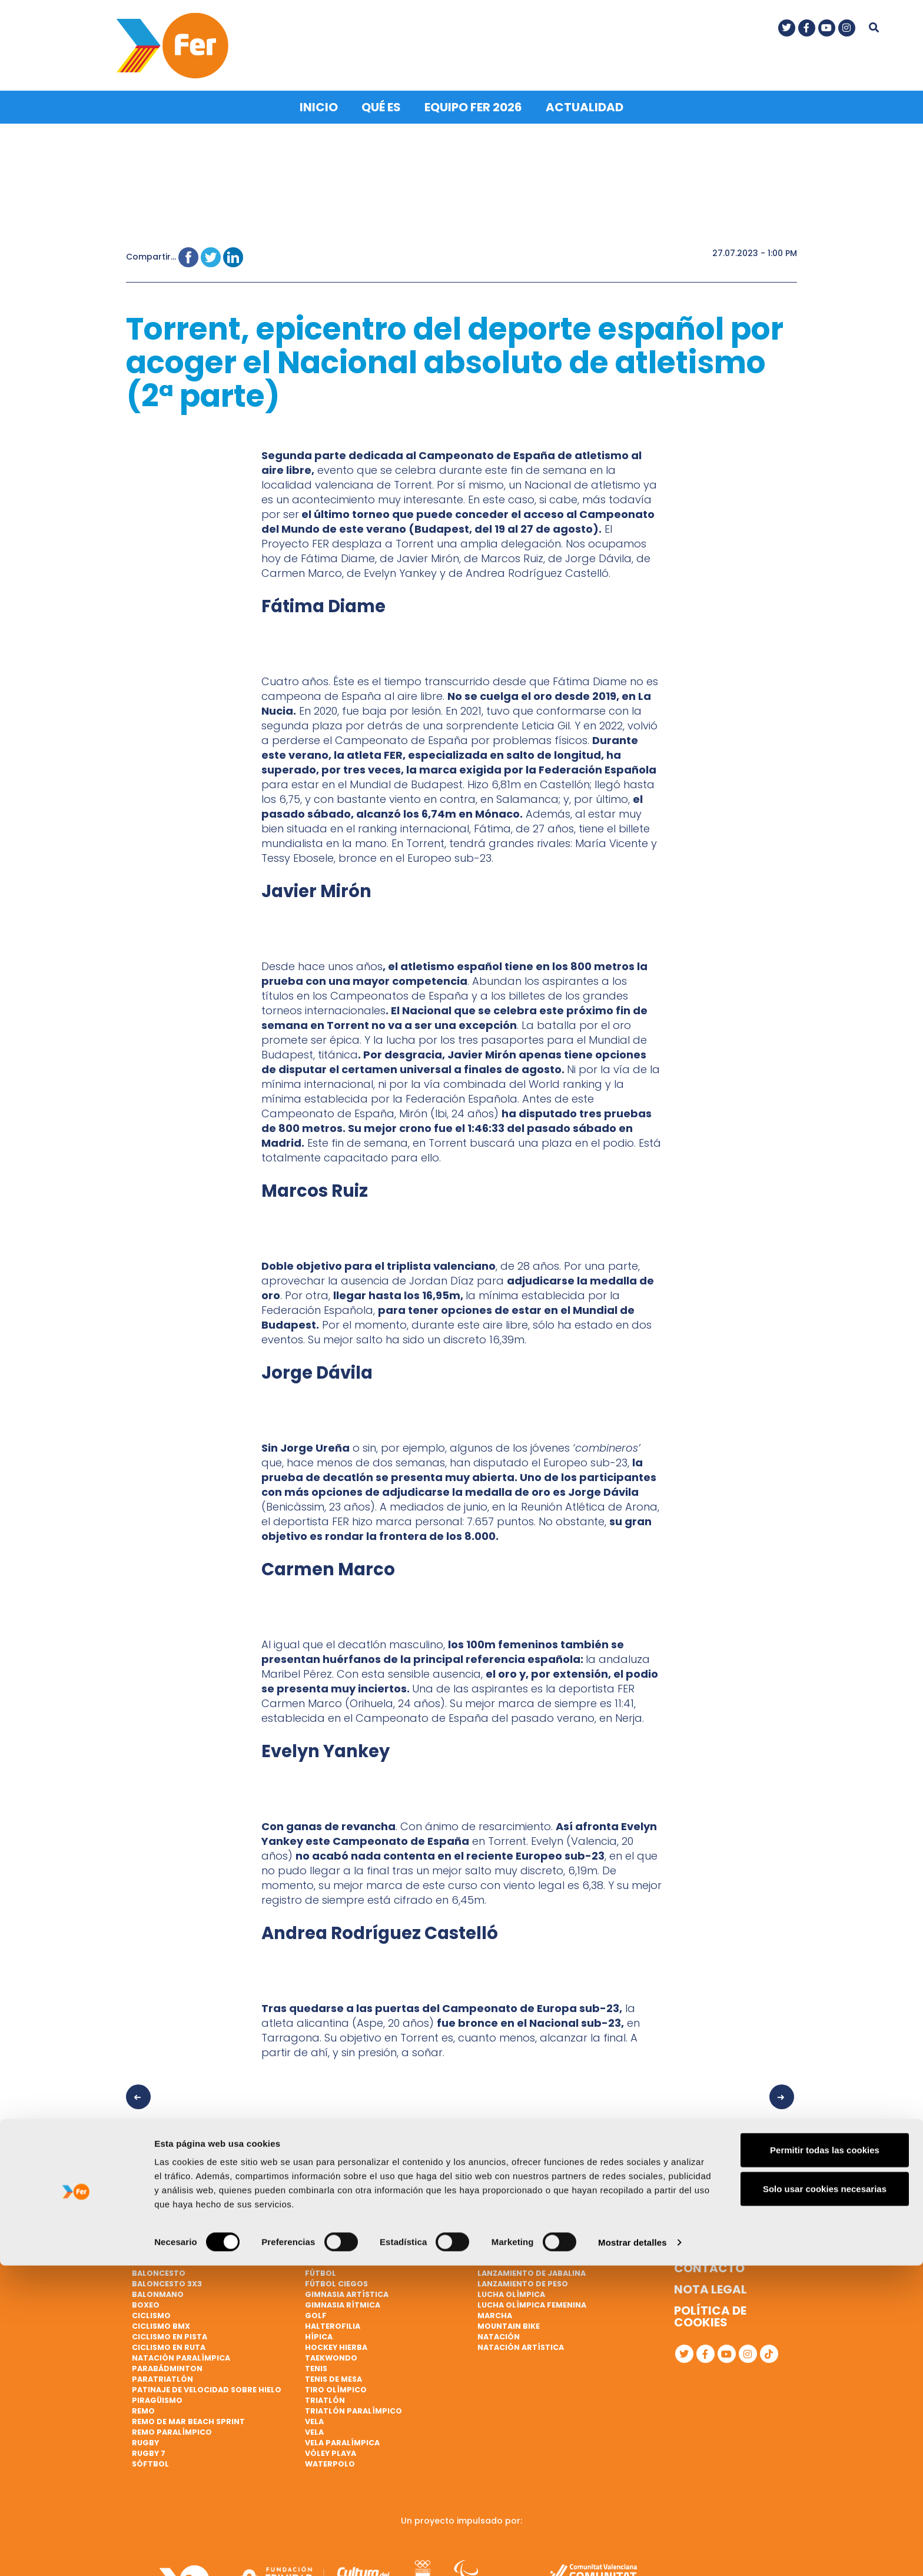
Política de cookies (710, 2312)
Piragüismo (157, 2395)
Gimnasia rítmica (342, 2300)
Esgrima (322, 2258)
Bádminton (156, 2258)
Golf (316, 2310)
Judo (488, 2237)
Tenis (316, 2363)
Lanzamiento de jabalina (531, 2268)
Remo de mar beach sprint (188, 2416)
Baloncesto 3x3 (167, 2279)
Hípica (319, 2331)
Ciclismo (151, 2310)
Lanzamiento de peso (522, 2279)
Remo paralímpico (172, 2427)
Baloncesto (158, 2268)
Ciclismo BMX (161, 2321)
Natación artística (520, 2342)
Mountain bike (508, 2321)
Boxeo (146, 2300)
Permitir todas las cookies (824, 2460)
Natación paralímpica (181, 2353)
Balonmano (158, 2289)
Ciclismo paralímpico (353, 2237)
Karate (492, 2258)
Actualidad (584, 102)
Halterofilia (332, 2321)
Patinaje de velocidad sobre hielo (206, 2384)
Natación (498, 2331)
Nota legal (710, 2284)
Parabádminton (167, 2363)
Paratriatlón (162, 2374)
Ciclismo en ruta (168, 2342)
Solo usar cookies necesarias (825, 2499)
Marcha (494, 2310)
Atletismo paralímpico (183, 2247)
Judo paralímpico (517, 2247)
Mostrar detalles (632, 2553)
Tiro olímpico (336, 2384)
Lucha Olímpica (511, 2289)
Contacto (709, 2263)
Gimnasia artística (347, 2289)
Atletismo (154, 2237)
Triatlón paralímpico (353, 2406)
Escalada (325, 2247)
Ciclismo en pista (169, 2331)
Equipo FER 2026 (473, 102)
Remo (143, 2406)
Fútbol (320, 2268)
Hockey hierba (336, 2342)
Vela (314, 2416)
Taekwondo (331, 2353)
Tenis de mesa (333, 2374)
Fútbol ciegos (336, 2279)
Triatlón (325, 2395)
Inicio (319, 102)
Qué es (381, 102)
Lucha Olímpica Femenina (531, 2300)
